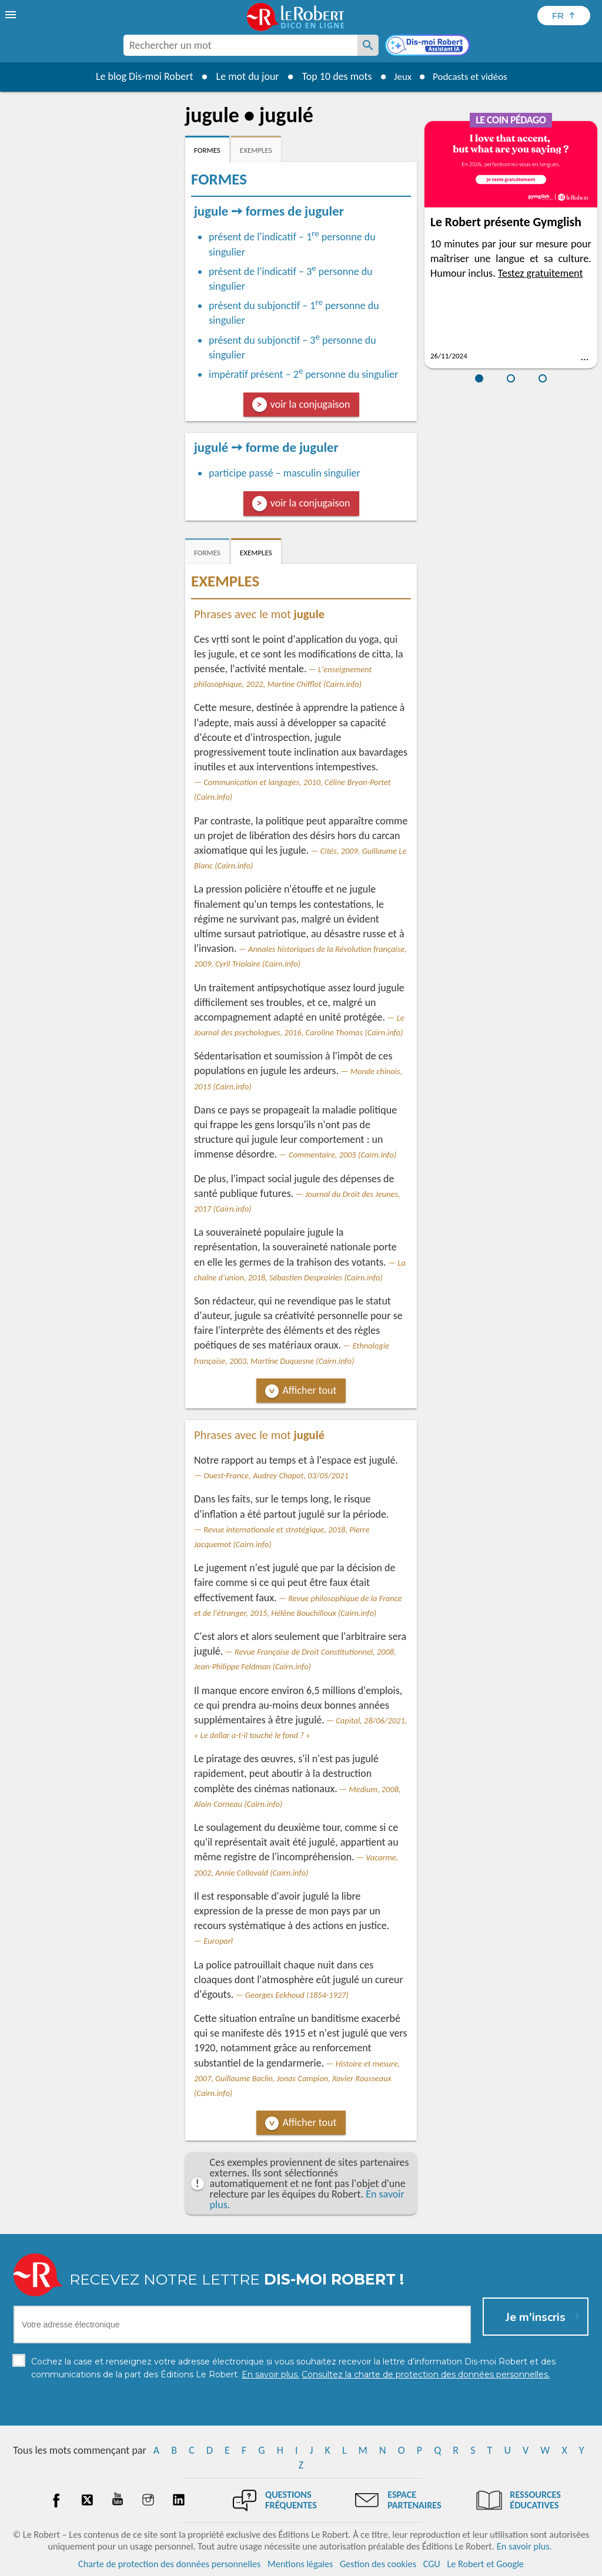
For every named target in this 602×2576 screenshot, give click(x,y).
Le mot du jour (243, 76)
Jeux (399, 76)
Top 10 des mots (332, 76)
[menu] (12, 14)
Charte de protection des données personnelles (169, 2564)
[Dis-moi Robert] (428, 46)
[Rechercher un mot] (368, 45)
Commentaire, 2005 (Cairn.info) (342, 1154)
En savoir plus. (524, 2546)
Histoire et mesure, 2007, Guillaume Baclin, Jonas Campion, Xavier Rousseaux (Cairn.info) (297, 2078)
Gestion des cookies (378, 2564)
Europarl (218, 1941)
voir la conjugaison (310, 404)
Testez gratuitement (540, 273)
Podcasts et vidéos (471, 76)
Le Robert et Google (485, 2564)
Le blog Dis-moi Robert (140, 76)
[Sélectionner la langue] (563, 15)
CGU (431, 2564)
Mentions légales (300, 2564)
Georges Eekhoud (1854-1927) (297, 1995)
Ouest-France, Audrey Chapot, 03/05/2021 (275, 1475)
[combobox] (240, 45)
